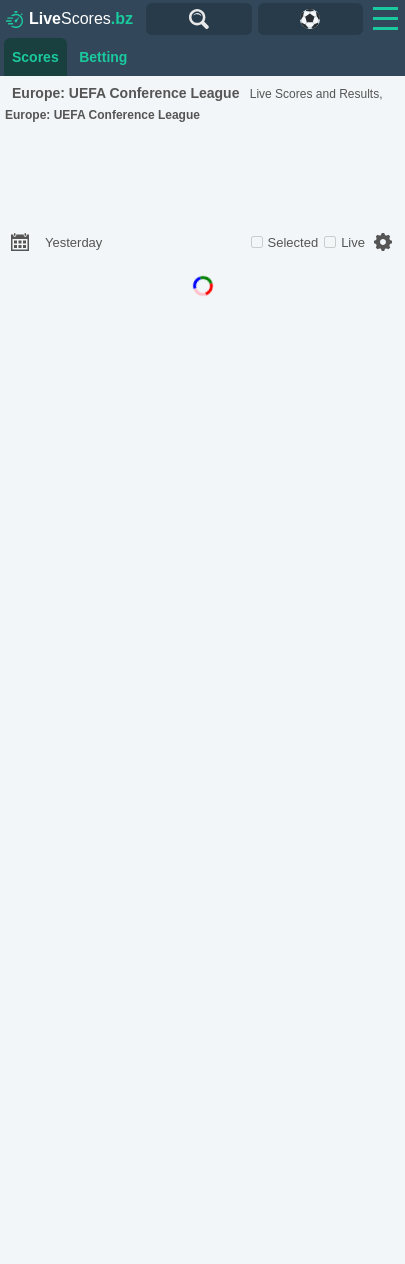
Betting (103, 57)
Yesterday (73, 242)
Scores (69, 19)
